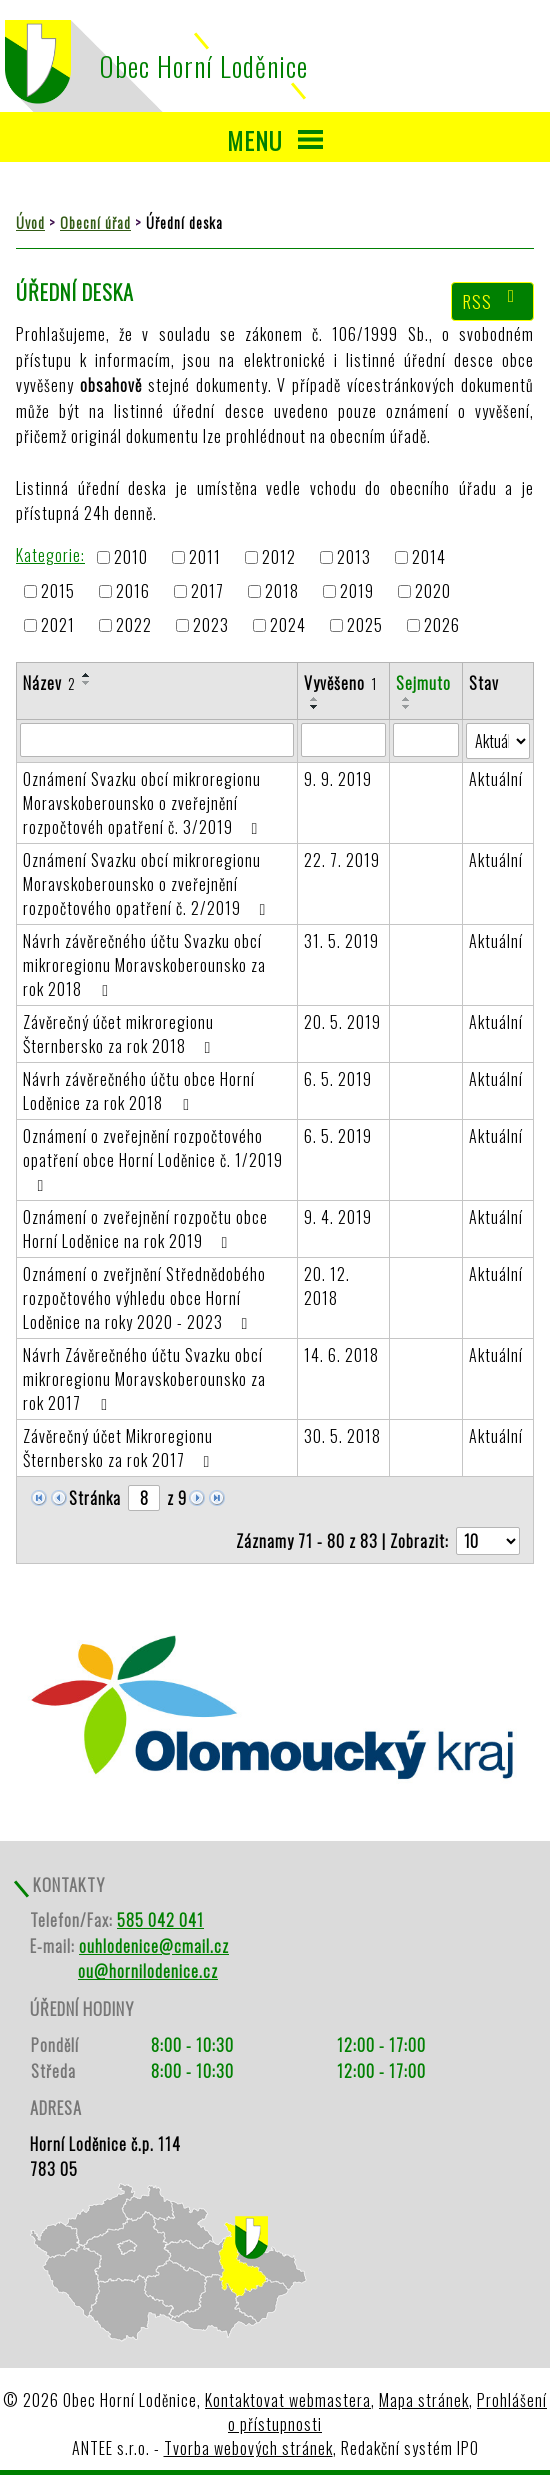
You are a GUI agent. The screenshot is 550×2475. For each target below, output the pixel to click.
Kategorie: (50, 555)
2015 (58, 591)
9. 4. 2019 (338, 1217)
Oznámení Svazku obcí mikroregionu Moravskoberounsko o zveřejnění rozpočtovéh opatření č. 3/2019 (144, 803)
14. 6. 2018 (341, 1355)
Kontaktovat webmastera (288, 2400)
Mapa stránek (424, 2400)
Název (49, 683)
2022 (134, 626)
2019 (357, 591)
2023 (211, 626)
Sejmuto (423, 683)
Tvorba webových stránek (248, 2448)
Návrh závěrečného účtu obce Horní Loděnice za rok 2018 (139, 1091)
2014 (429, 557)
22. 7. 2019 (342, 860)
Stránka (95, 1498)
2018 (282, 591)
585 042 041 (160, 1920)
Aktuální (496, 779)
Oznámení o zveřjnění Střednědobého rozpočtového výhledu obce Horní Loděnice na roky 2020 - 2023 (144, 1298)
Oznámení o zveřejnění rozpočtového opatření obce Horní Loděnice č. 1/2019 (153, 1159)
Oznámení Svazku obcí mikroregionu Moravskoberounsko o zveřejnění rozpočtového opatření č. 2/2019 (148, 884)
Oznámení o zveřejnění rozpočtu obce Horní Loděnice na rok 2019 (145, 1229)
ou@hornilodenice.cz (148, 1971)
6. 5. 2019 (338, 1079)
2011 (205, 557)
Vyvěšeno (340, 683)
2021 (58, 626)
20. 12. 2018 (327, 1286)
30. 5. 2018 (342, 1436)
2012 (279, 557)
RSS (493, 301)
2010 (131, 557)
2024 (288, 626)
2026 (442, 626)
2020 (433, 591)
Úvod (30, 222)
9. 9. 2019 (338, 779)
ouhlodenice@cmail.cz (154, 1946)
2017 (207, 591)
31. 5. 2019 (341, 941)
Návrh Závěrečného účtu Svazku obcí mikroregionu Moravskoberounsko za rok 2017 (144, 1379)
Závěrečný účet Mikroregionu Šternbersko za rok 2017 (120, 1448)
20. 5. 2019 (342, 1022)
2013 (354, 557)
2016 (133, 591)
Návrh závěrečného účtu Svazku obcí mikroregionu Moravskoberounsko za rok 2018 (144, 965)
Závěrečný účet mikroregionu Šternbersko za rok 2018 (120, 1034)
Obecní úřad (95, 222)
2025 (365, 626)
